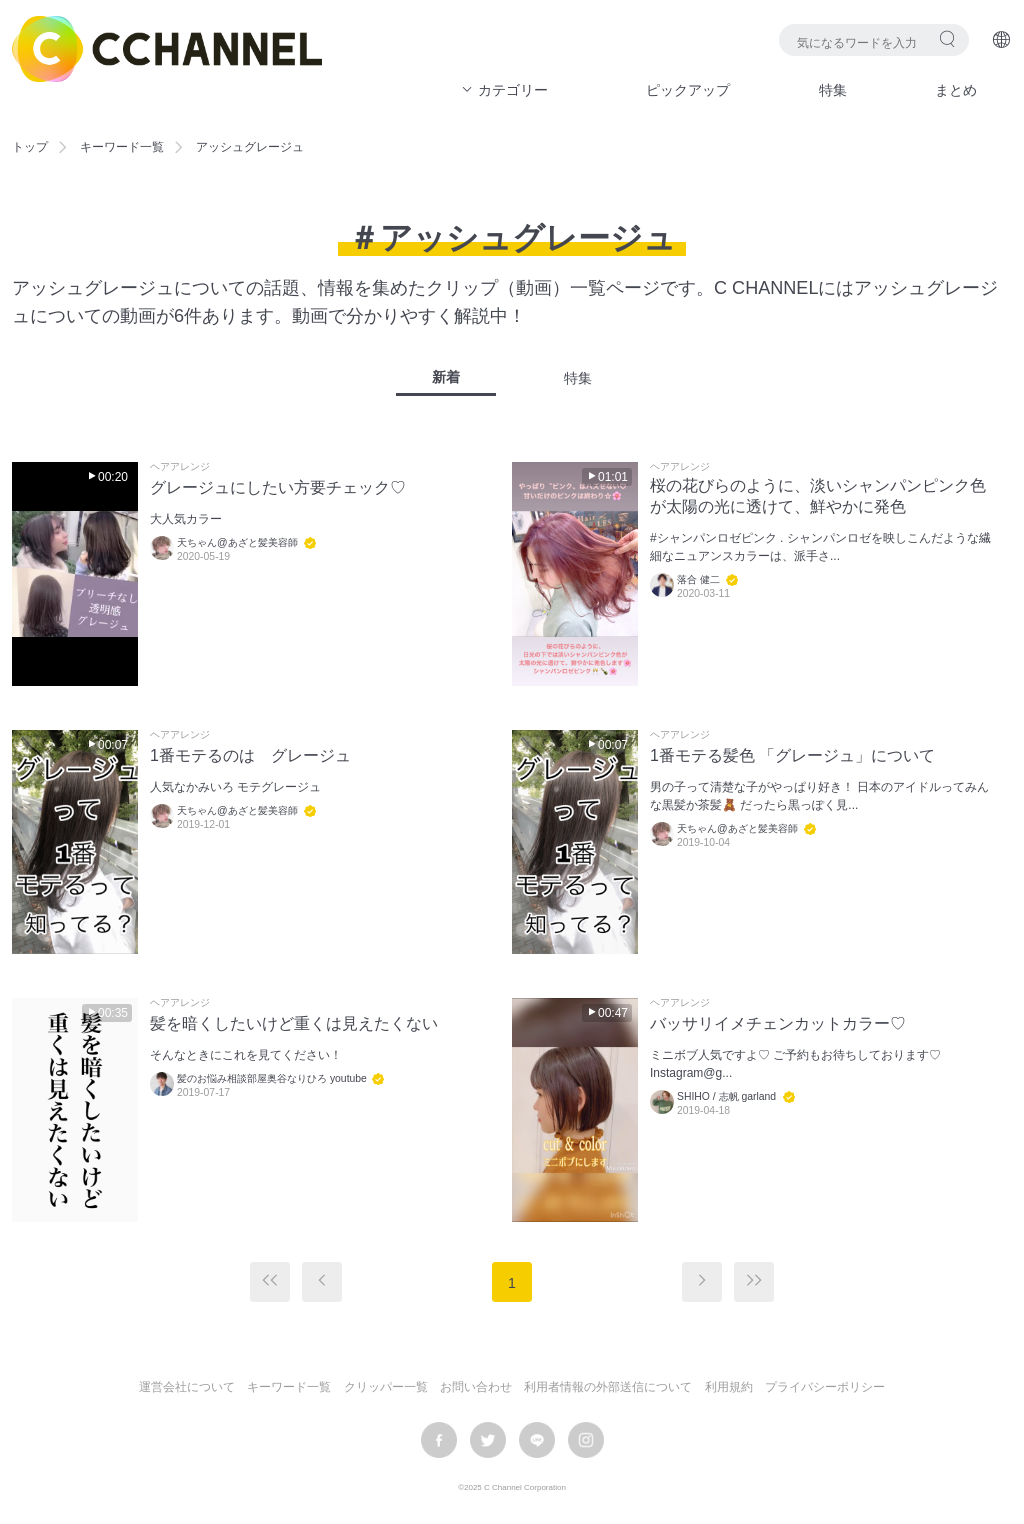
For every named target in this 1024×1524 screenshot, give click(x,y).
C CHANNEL (167, 49)
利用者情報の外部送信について (608, 1387)
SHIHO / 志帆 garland (726, 1096)
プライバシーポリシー (825, 1387)
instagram (586, 1440)
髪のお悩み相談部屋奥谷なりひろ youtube (273, 1078)
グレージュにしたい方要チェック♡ (278, 487)
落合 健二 (698, 579)
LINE (537, 1440)
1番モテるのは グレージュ (250, 755)
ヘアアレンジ (180, 467)
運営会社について (187, 1387)
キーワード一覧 (122, 147)
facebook (439, 1440)
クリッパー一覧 (386, 1387)
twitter (488, 1440)
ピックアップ (688, 90)
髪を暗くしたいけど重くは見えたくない (294, 1023)
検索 (947, 38)
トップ (30, 147)
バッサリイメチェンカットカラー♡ (778, 1023)
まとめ (956, 90)
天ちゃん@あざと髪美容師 (237, 542)
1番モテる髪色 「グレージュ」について (792, 755)
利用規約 (729, 1387)
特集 (833, 90)
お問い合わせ (476, 1387)
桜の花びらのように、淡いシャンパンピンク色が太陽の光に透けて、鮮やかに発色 (818, 496)
